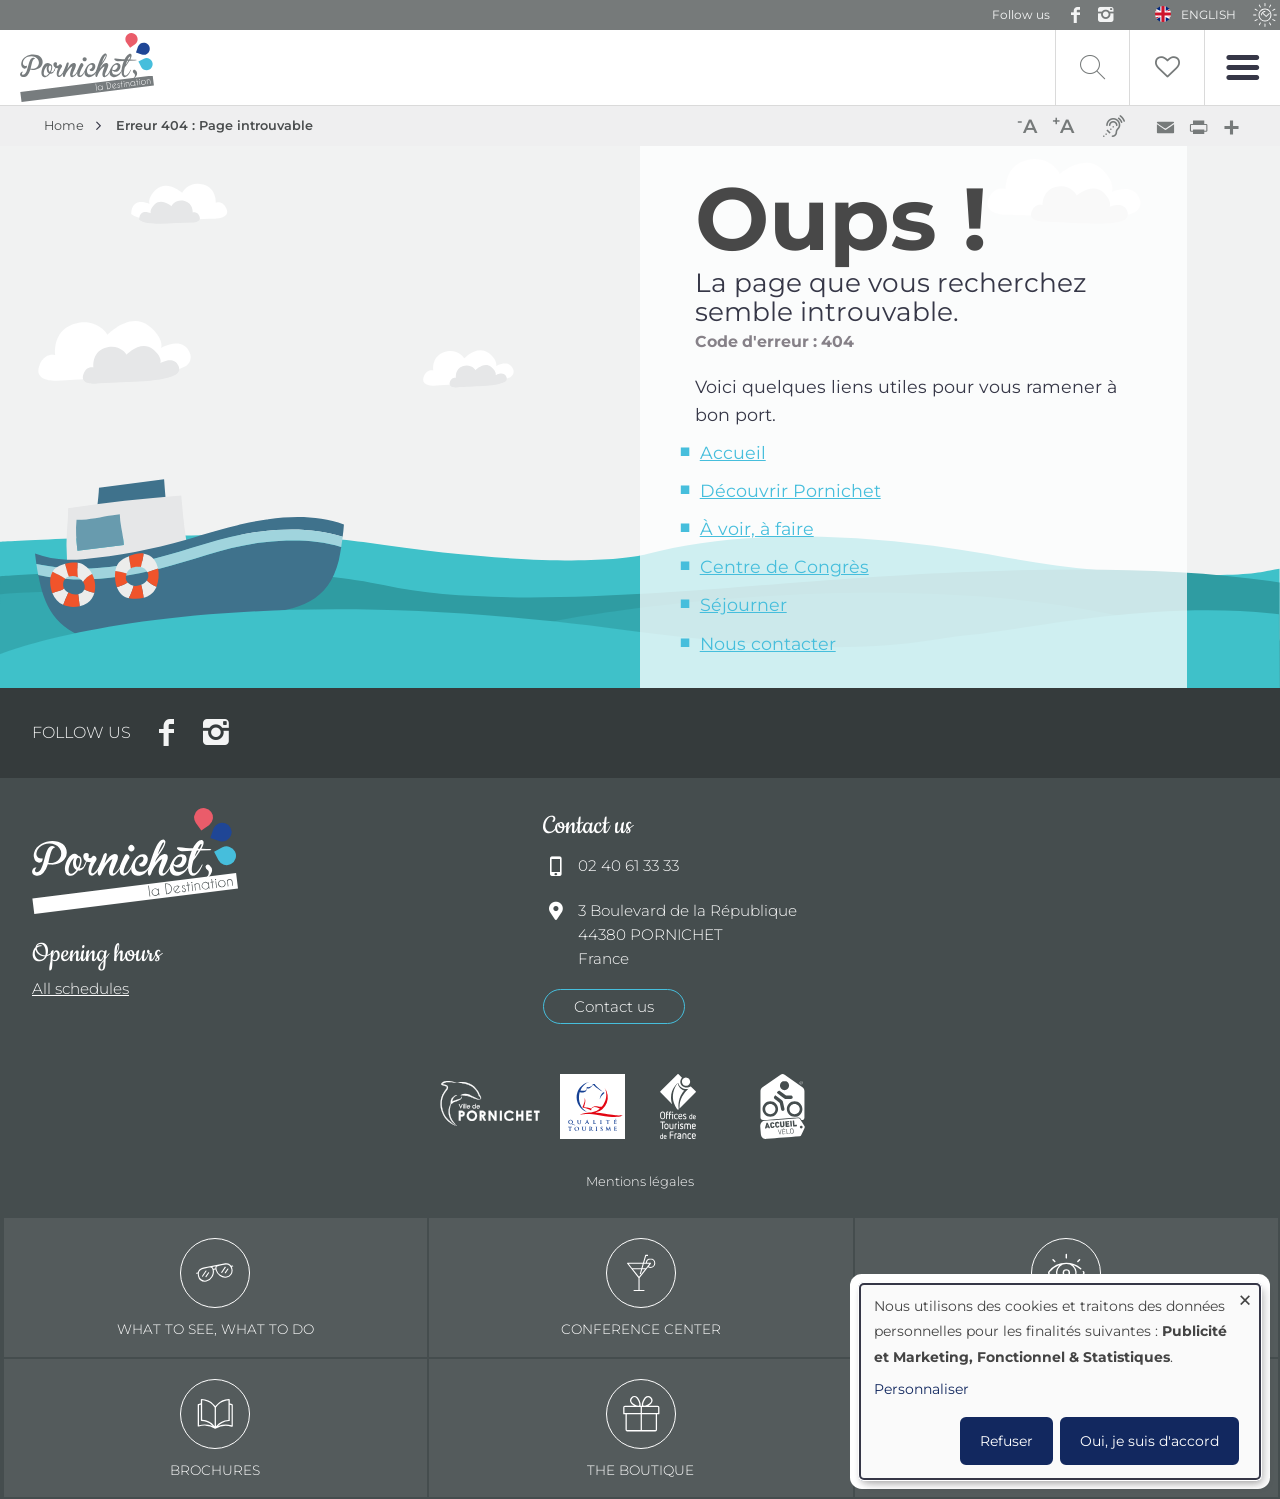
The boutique (640, 1428)
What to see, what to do (215, 1287)
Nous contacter (768, 643)
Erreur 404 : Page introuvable (214, 125)
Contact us (614, 1006)
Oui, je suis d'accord (1149, 1441)
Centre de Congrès (784, 566)
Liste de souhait (1167, 67)
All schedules (80, 988)
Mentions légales (640, 1181)
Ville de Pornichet (490, 1106)
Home (64, 125)
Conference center (641, 1287)
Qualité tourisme (600, 1106)
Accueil (733, 452)
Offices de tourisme (700, 1106)
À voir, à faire (757, 528)
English (1208, 14)
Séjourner (743, 604)
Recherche (1092, 67)
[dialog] (1060, 1381)
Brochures (215, 1428)
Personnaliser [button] (921, 1389)
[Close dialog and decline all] (1245, 1296)
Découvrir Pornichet (790, 490)
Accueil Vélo (800, 1106)
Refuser (1006, 1441)
